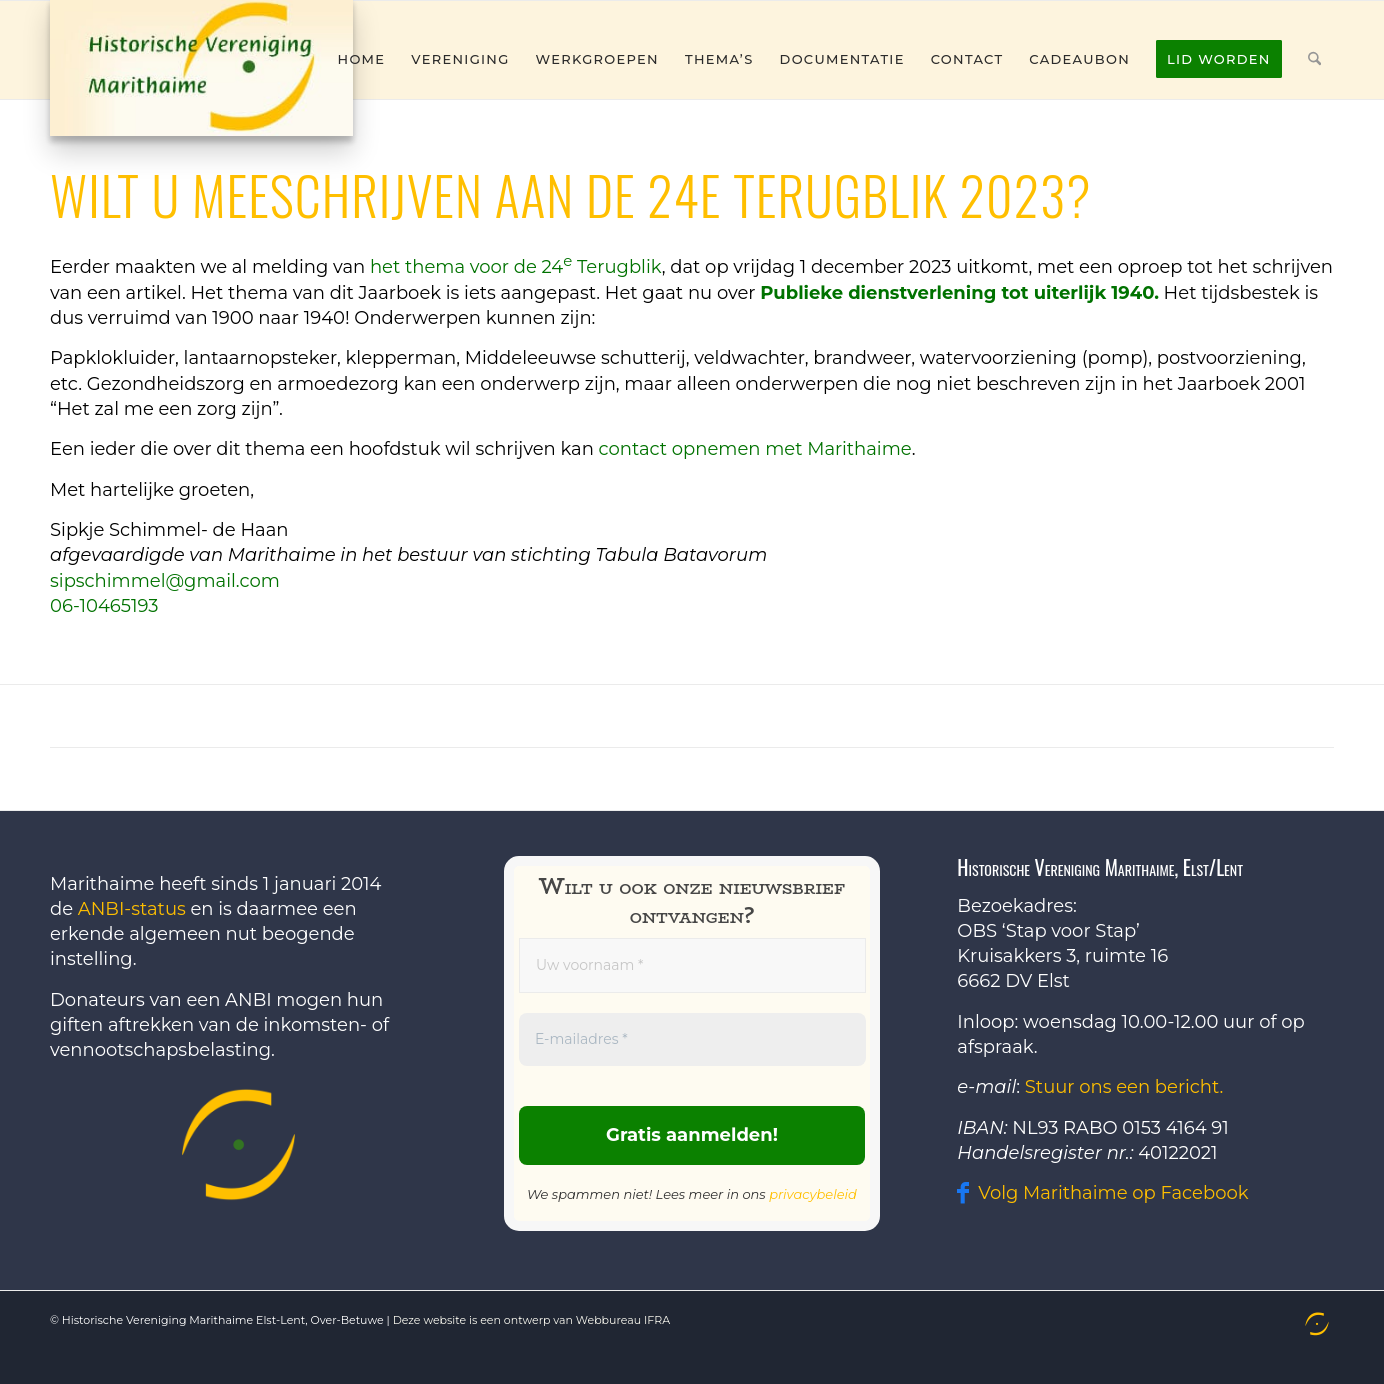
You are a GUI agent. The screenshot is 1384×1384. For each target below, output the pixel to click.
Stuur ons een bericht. (1124, 1087)
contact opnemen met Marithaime (755, 449)
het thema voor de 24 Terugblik (516, 267)
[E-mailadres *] (692, 1039)
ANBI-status (132, 909)
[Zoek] (1314, 59)
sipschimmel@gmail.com (165, 581)
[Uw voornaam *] (692, 965)
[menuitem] (362, 59)
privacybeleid (813, 1194)
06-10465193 (104, 606)
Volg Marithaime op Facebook (1113, 1193)
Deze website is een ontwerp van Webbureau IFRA (531, 1320)
